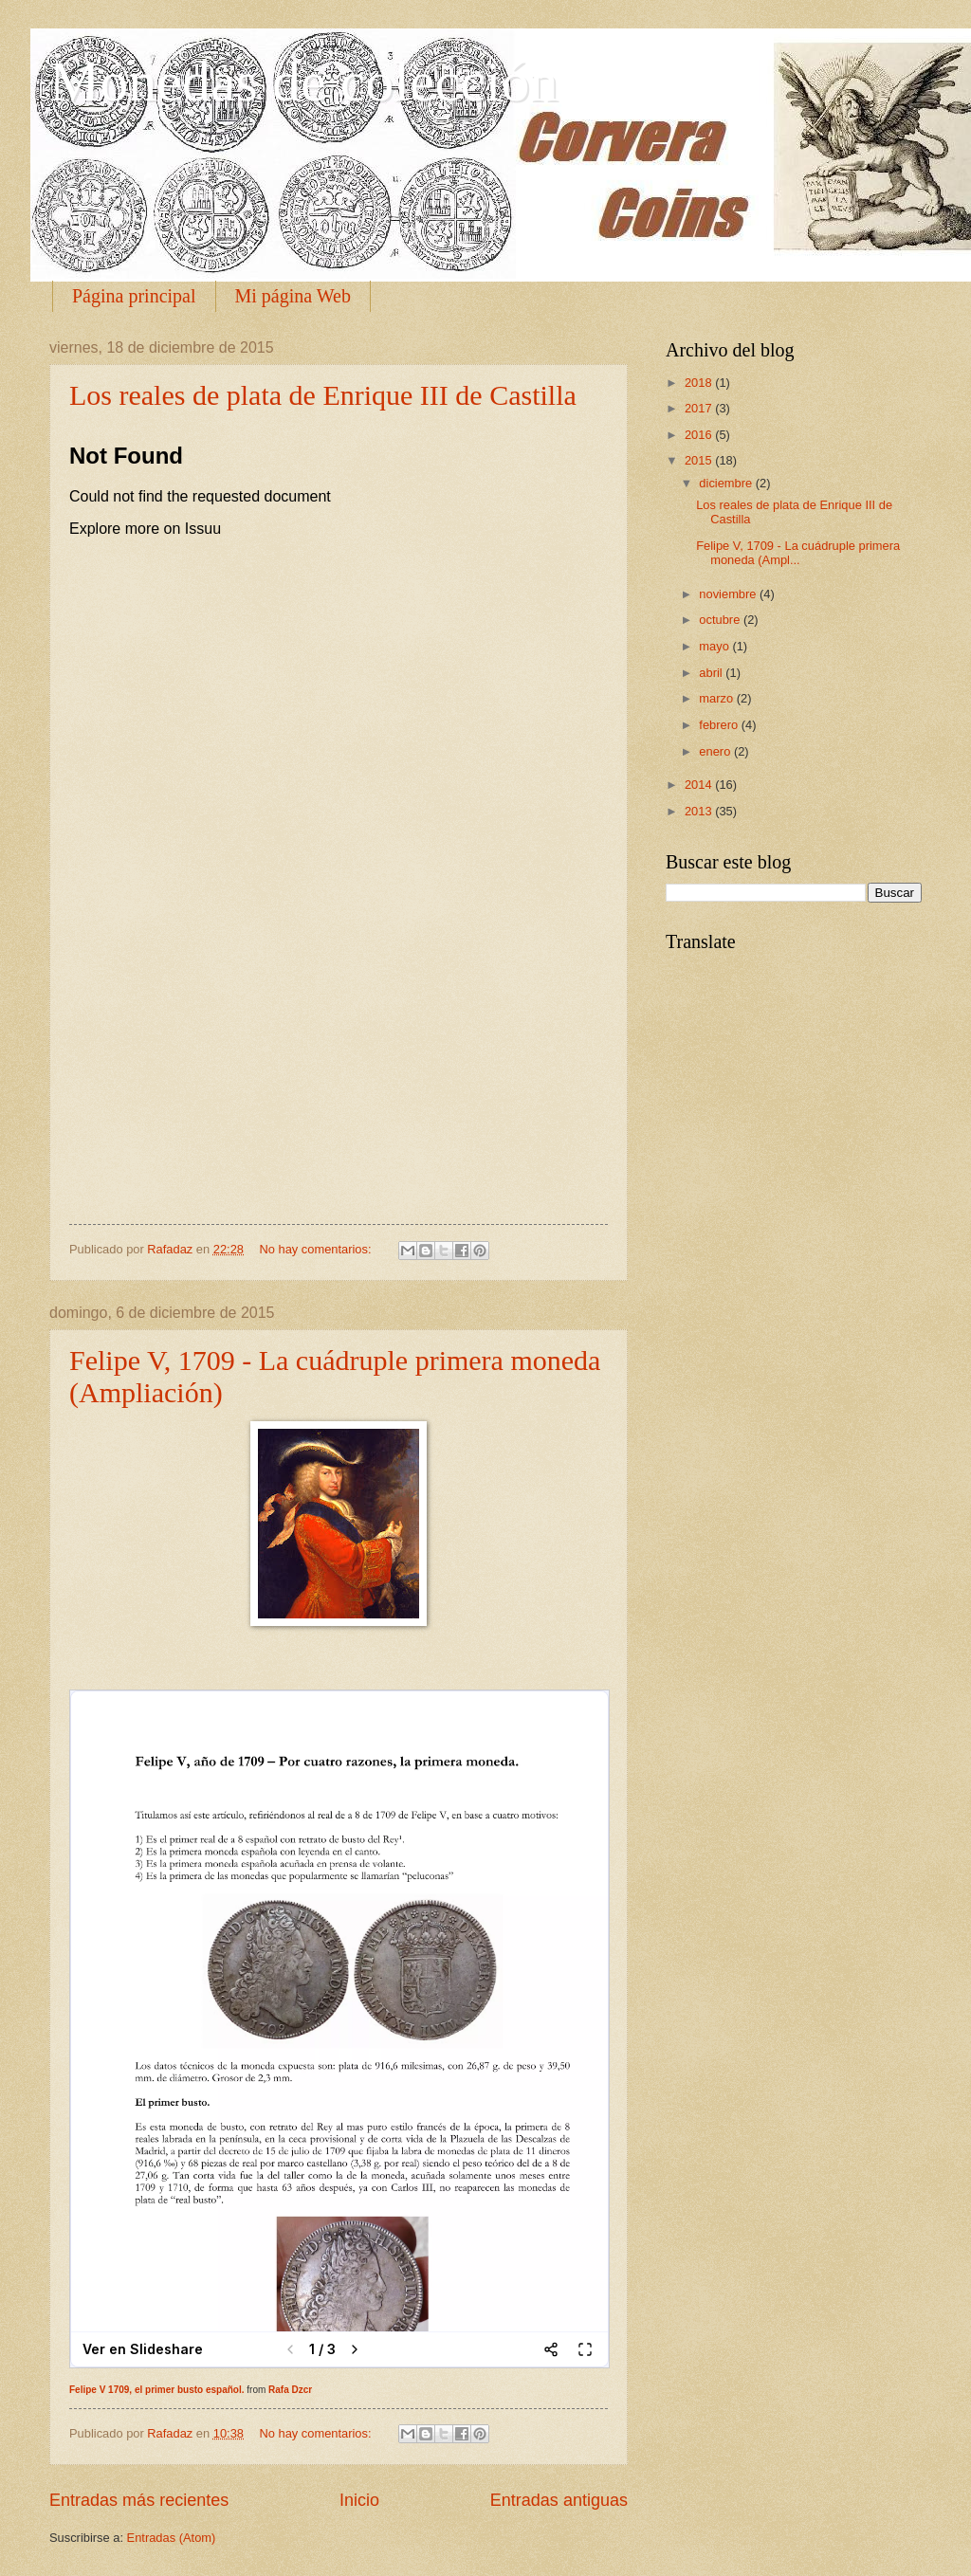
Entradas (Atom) (171, 2537)
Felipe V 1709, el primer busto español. (157, 2389)
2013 (700, 811)
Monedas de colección (303, 81)
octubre (721, 619)
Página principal (134, 295)
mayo (715, 646)
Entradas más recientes (139, 2500)
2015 (700, 460)
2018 (700, 382)
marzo (717, 698)
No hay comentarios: (317, 1249)
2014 (700, 784)
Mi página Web (293, 295)
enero (716, 751)
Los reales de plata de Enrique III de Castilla (323, 395)
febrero (720, 725)
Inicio (359, 2500)
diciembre (727, 483)
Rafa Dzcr (290, 2389)
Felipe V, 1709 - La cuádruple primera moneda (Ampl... (798, 553)
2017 (700, 408)
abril (712, 673)
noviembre (729, 594)
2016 (700, 435)
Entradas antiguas (559, 2500)
